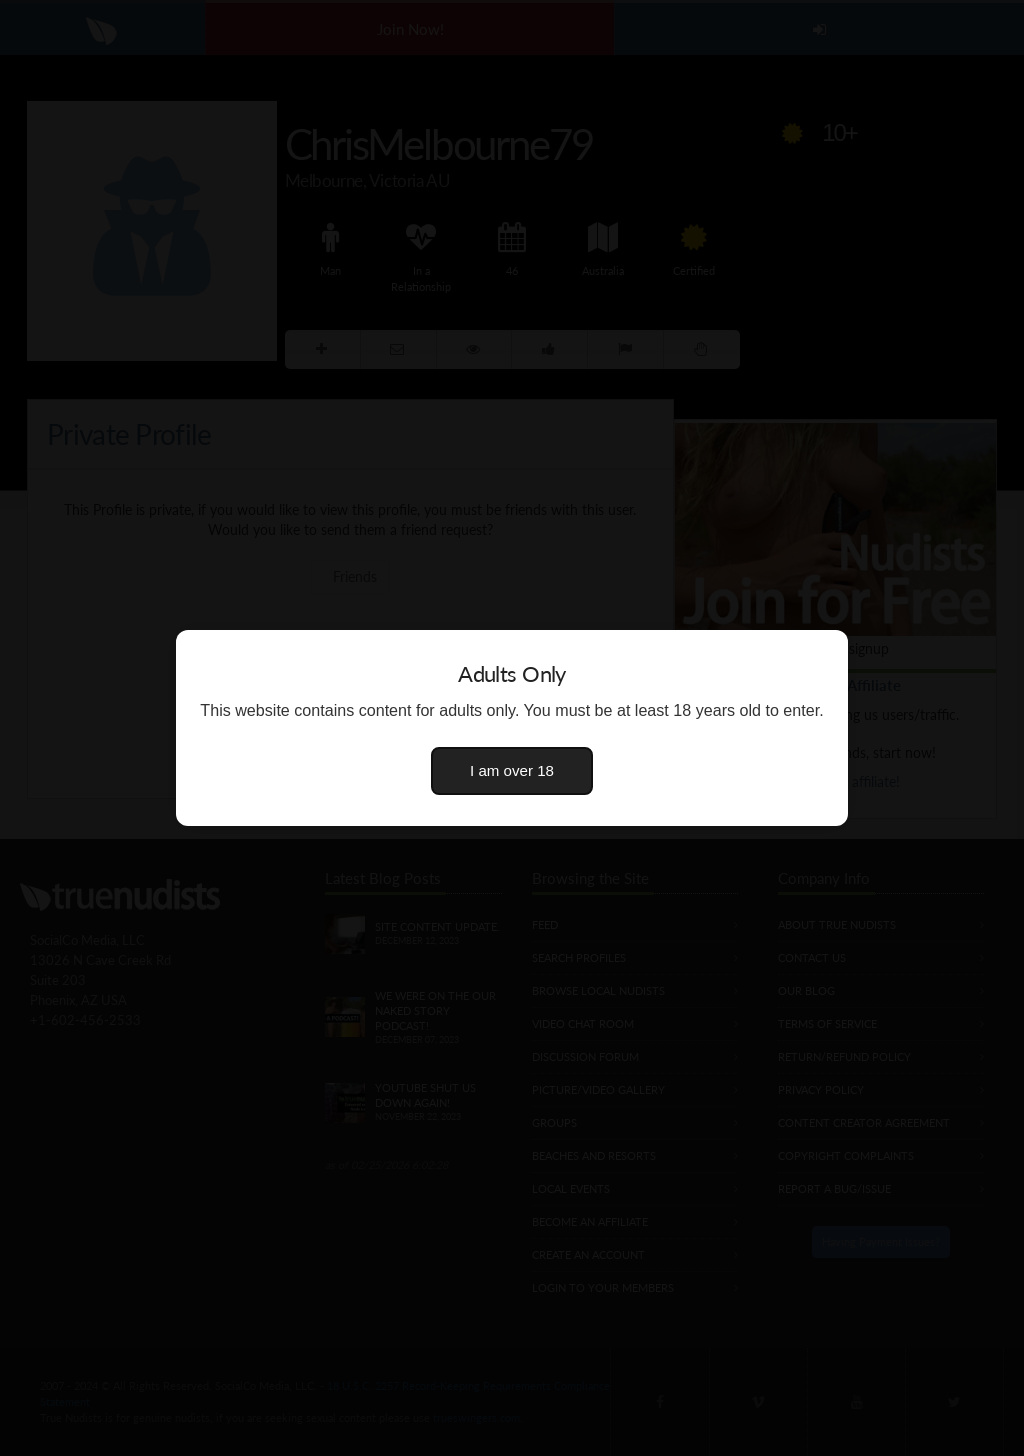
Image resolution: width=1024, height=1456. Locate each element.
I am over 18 (512, 770)
